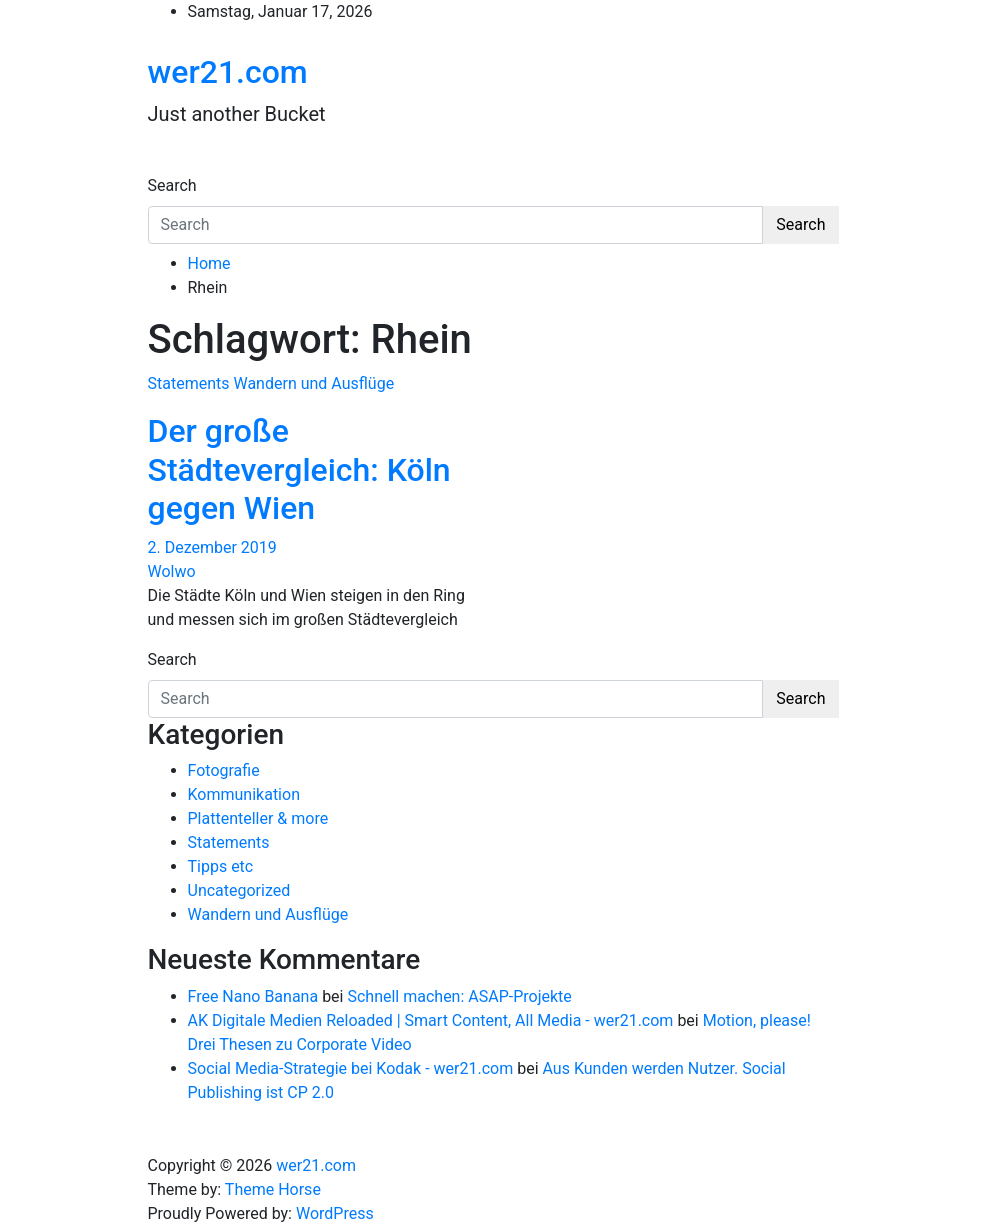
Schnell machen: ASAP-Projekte (459, 996)
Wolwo (172, 571)
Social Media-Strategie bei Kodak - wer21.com (351, 1068)
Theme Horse (273, 1189)
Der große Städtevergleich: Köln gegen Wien (299, 469)
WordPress (335, 1213)
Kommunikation (244, 794)
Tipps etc (221, 866)
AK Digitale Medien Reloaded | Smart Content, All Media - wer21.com (431, 1020)
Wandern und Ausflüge (313, 383)
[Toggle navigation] (161, 167)
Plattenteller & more (258, 818)
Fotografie (224, 770)
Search (172, 185)
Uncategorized (239, 890)
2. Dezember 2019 (212, 547)
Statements (189, 383)
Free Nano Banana (253, 996)
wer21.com (228, 72)
